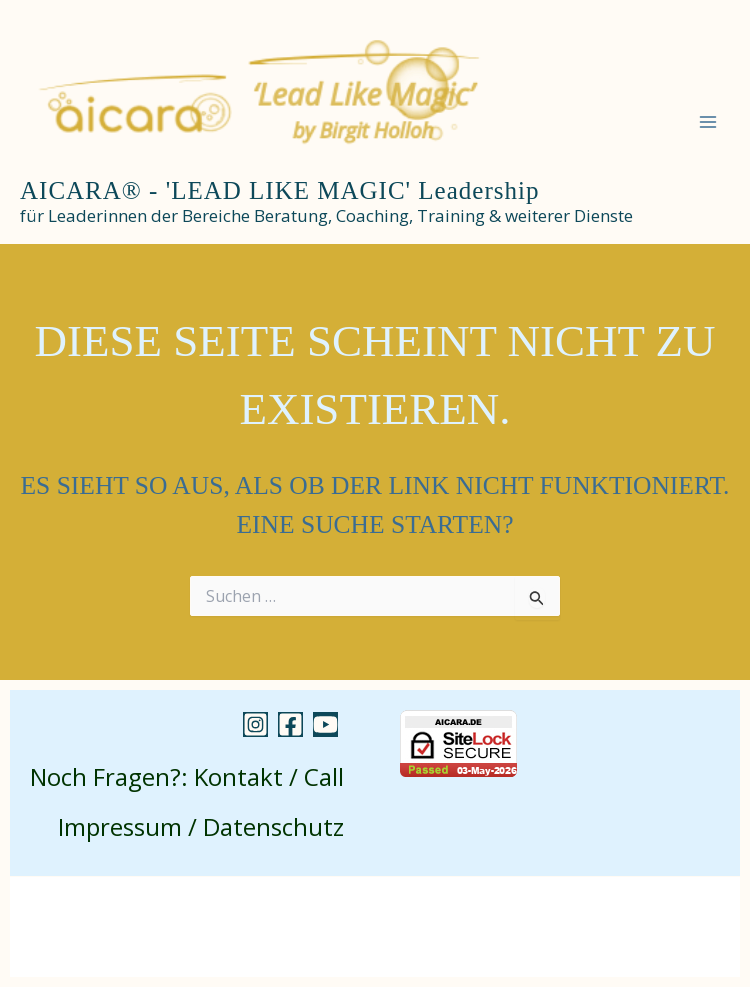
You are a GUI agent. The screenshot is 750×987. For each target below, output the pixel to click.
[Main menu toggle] (708, 122)
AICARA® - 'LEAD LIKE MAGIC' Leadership (279, 190)
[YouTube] (325, 724)
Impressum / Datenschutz (201, 826)
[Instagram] (255, 724)
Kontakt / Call (269, 776)
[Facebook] (290, 724)
